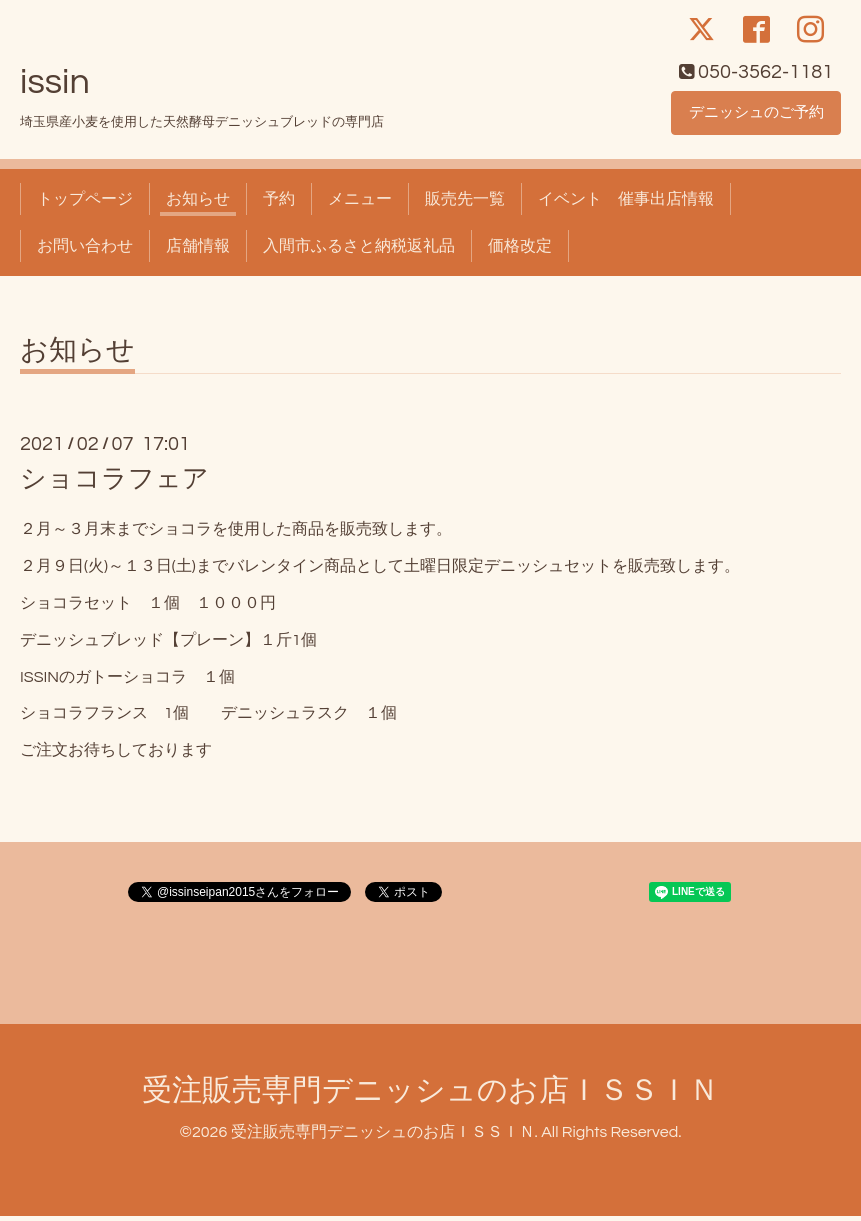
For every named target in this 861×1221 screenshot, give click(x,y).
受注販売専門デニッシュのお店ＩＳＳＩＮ (430, 1094)
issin (55, 87)
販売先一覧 (465, 204)
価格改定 (520, 250)
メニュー (360, 204)
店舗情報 (198, 250)
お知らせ (198, 204)
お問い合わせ (85, 250)
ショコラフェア (114, 484)
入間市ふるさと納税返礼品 (359, 250)
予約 (279, 204)
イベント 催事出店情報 (626, 204)
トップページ (85, 204)
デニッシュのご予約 (756, 116)
